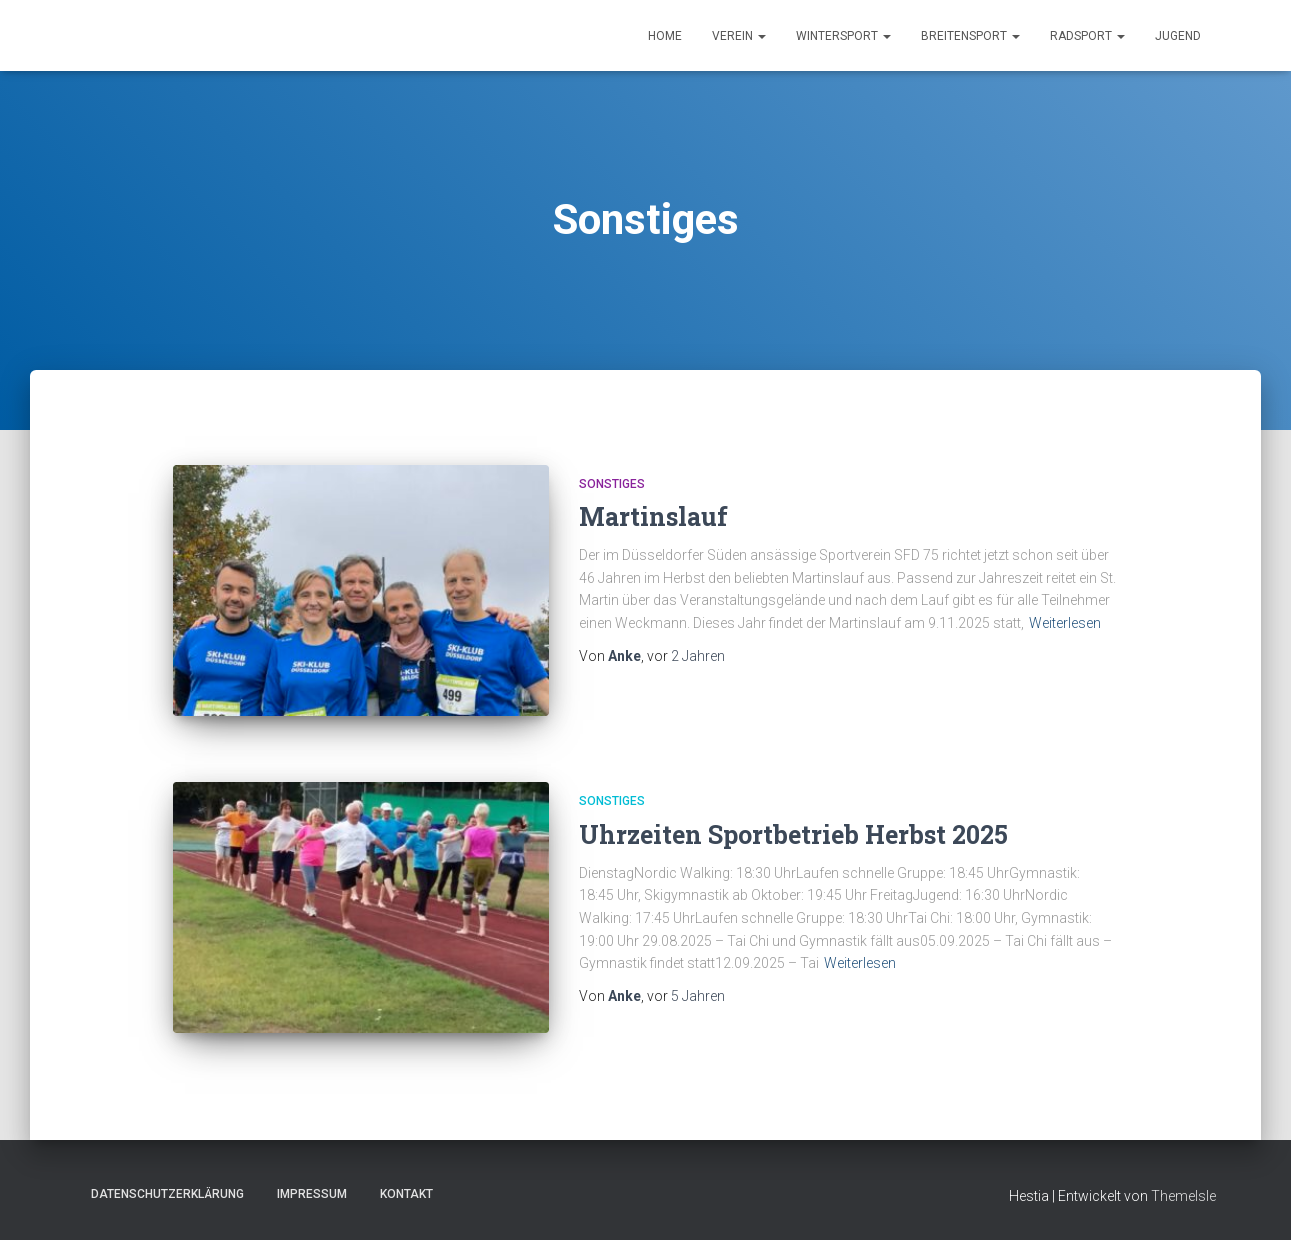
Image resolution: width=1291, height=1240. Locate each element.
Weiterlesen (1065, 623)
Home (665, 36)
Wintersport (843, 36)
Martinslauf (653, 516)
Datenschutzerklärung (167, 1194)
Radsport (1087, 36)
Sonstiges (612, 484)
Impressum (312, 1194)
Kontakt (406, 1194)
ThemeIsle (1183, 1196)
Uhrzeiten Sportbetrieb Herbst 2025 (793, 834)
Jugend (1178, 36)
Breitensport (970, 36)
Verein (739, 36)
